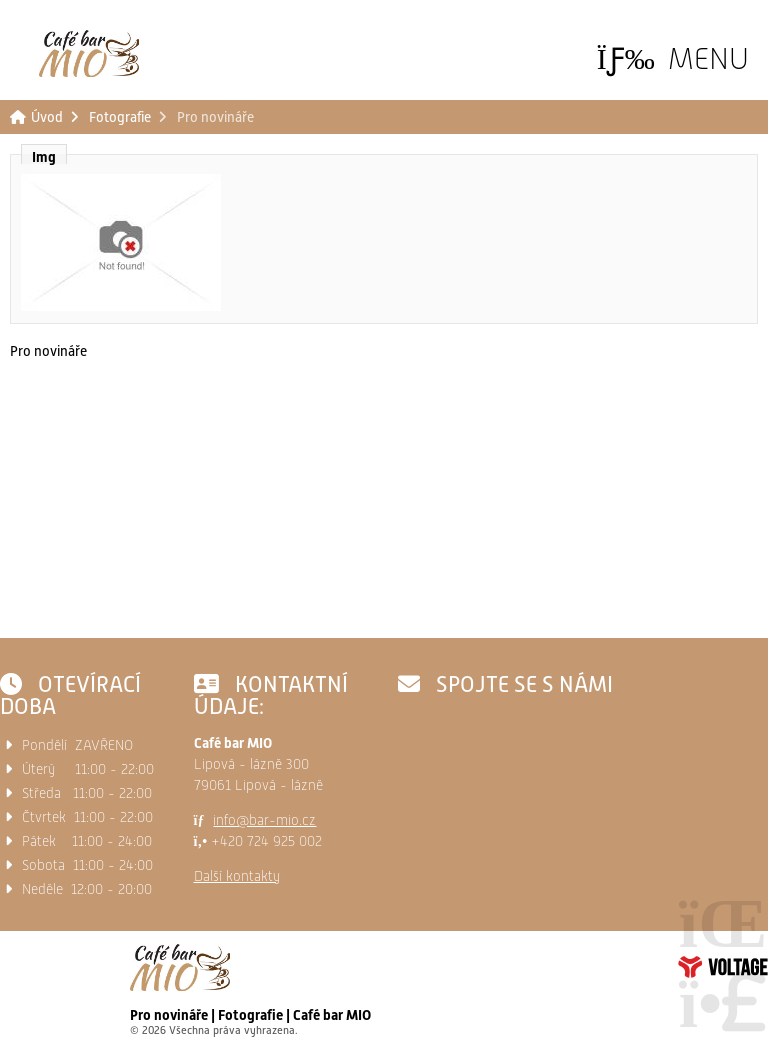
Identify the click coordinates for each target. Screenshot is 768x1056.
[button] (673, 58)
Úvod (89, 53)
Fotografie (120, 117)
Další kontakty (237, 876)
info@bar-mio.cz (264, 820)
